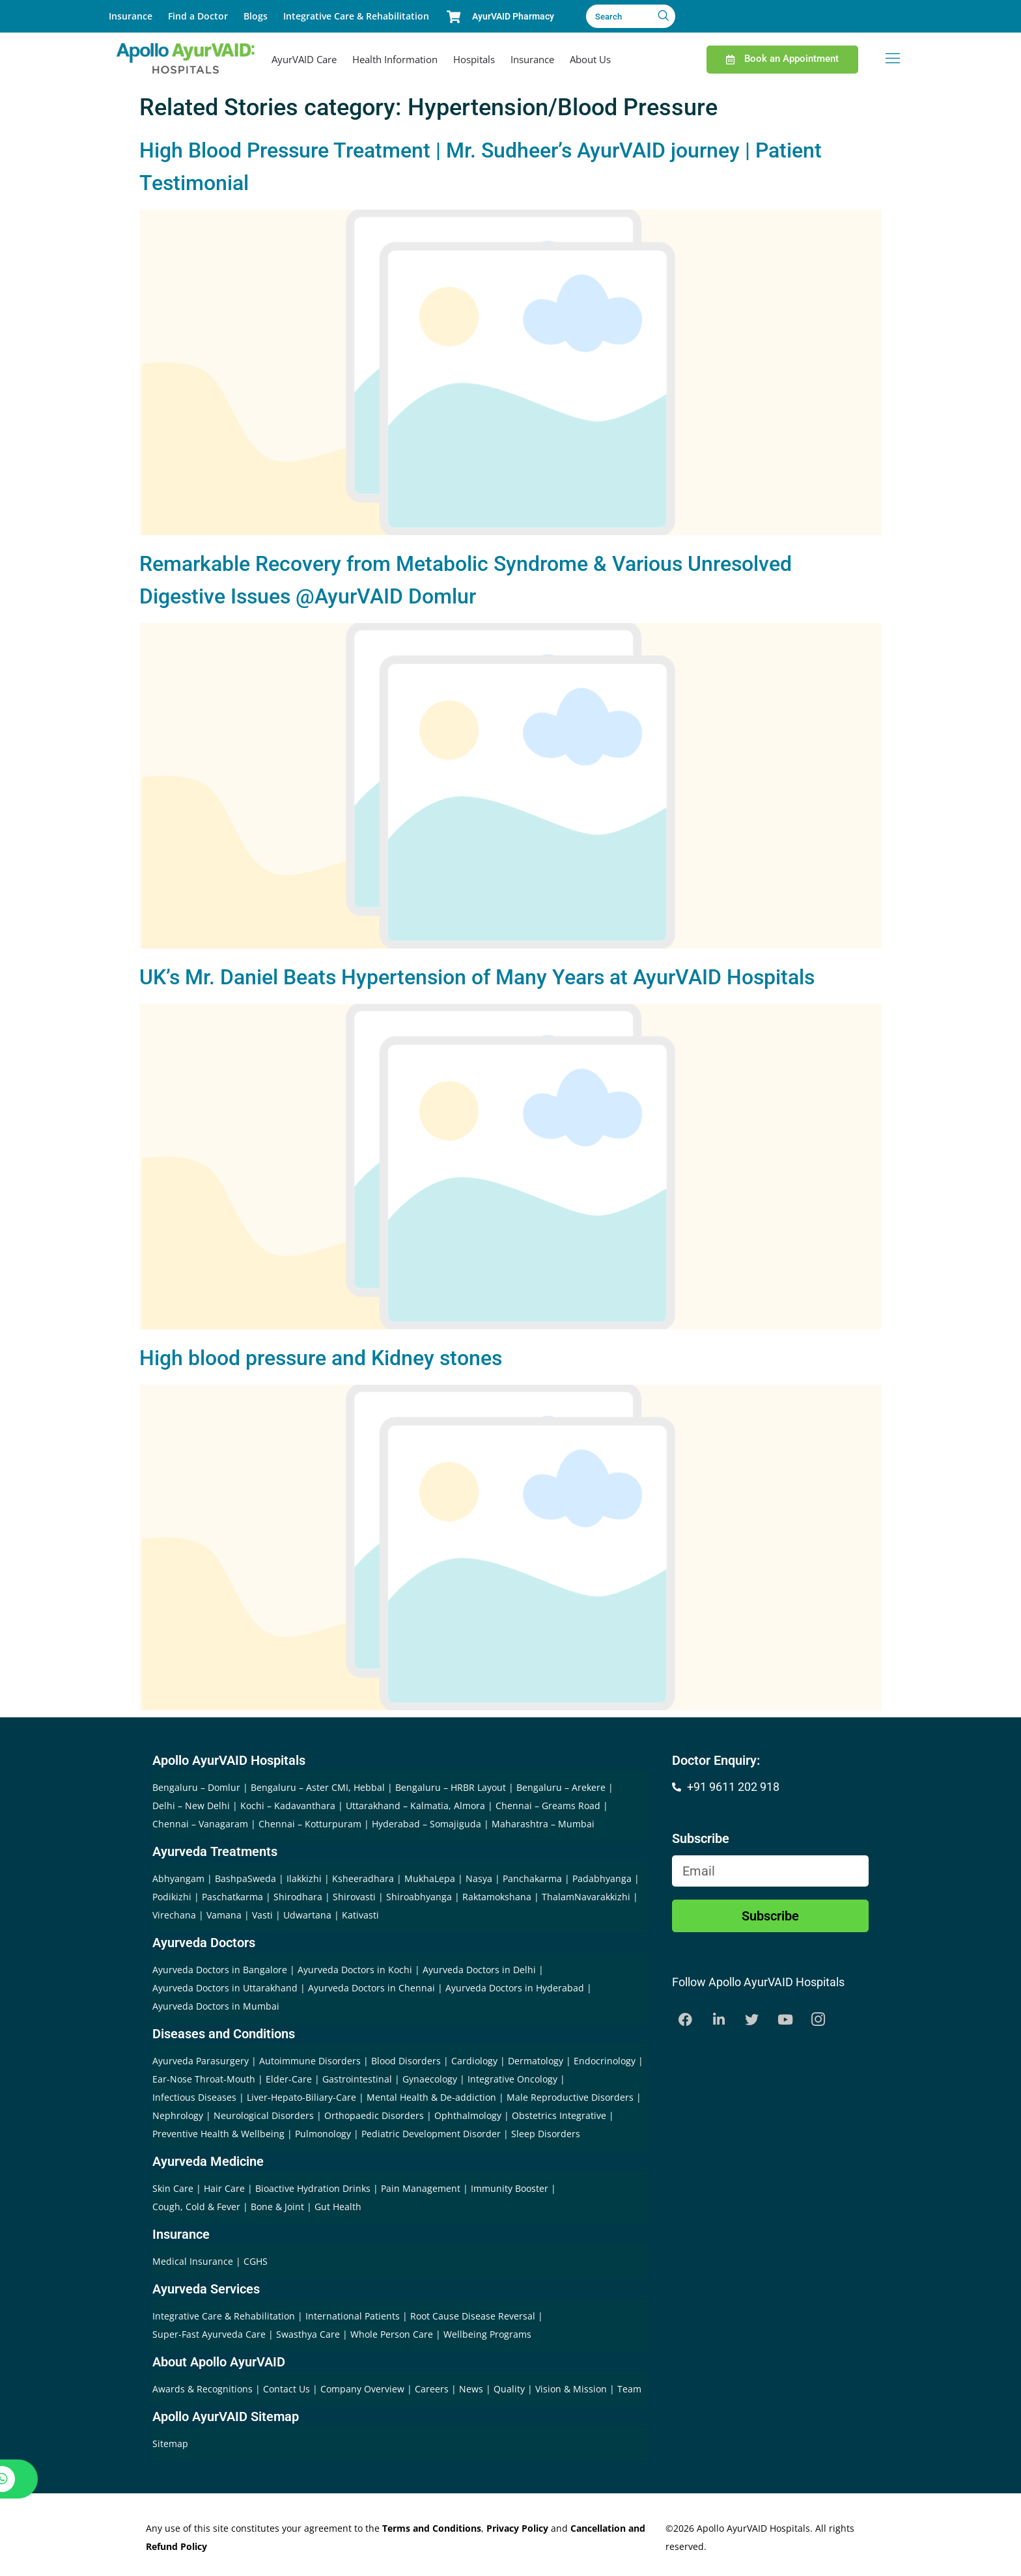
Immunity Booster (509, 2188)
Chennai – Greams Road (548, 1805)
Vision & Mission (572, 2389)
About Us (590, 59)
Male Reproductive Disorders (570, 2097)
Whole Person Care (393, 2334)
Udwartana (307, 1915)
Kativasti (360, 1915)
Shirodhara (297, 1896)
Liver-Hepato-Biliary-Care (301, 2097)
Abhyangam (178, 1878)
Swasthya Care (309, 2334)
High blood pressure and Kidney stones (320, 1358)
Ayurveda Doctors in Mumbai (215, 2006)
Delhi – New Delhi (191, 1805)
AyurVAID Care (304, 59)
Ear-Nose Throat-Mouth (203, 2079)
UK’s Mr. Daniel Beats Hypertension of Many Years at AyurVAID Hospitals (477, 977)
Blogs (256, 16)
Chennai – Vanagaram (200, 1824)
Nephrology (177, 2115)
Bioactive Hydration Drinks (313, 2188)
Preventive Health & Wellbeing (218, 2133)
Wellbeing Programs (487, 2334)
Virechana (174, 1915)
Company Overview (363, 2389)
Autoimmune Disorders (310, 2061)
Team (629, 2389)
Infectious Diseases (194, 2097)
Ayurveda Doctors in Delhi (479, 1969)
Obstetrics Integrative (559, 2115)
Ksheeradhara (363, 1878)
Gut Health (338, 2206)
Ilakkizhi (304, 1878)
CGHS (256, 2261)
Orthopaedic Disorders (374, 2115)
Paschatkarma (232, 1896)
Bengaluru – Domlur (196, 1787)
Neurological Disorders (264, 2115)
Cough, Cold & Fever (196, 2206)
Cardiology (474, 2061)
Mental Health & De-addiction (431, 2097)
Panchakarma (532, 1878)
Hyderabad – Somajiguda (426, 1824)
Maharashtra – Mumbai (543, 1824)
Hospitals (474, 59)
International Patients (353, 2316)
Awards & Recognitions (203, 2389)
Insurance (130, 16)
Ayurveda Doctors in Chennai (371, 1988)
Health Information (395, 59)
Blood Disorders (406, 2061)
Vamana (224, 1915)
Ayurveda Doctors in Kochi (355, 1969)
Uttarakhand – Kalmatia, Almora (415, 1805)
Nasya (479, 1878)
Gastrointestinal (357, 2079)
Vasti (262, 1915)
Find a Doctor (198, 16)
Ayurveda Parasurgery (200, 2061)
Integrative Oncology (512, 2079)
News (472, 2389)
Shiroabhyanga (419, 1896)
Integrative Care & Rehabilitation (356, 16)
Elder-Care (289, 2079)
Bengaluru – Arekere (561, 1787)
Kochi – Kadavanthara (287, 1805)
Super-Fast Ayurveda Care (210, 2334)
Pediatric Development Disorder (431, 2133)
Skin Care (172, 2188)
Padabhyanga (602, 1878)
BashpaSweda (245, 1878)
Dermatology (535, 2061)
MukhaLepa (429, 1878)
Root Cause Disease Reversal (474, 2316)
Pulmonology (323, 2133)
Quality (510, 2389)
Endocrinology (605, 2061)
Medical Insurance (192, 2261)
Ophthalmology (467, 2115)
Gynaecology (429, 2079)
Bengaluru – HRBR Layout (450, 1787)
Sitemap (170, 2443)
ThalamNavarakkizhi (586, 1896)
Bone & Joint (277, 2206)
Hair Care (224, 2188)
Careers (433, 2389)
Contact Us (288, 2389)
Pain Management (420, 2188)
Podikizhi (171, 1896)
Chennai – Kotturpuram (310, 1824)
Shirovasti (354, 1896)
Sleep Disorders (545, 2133)
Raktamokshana (496, 1896)
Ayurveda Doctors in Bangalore (219, 1969)
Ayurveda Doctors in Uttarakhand (225, 1988)
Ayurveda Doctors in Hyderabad (514, 1988)
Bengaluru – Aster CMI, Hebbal (318, 1787)
